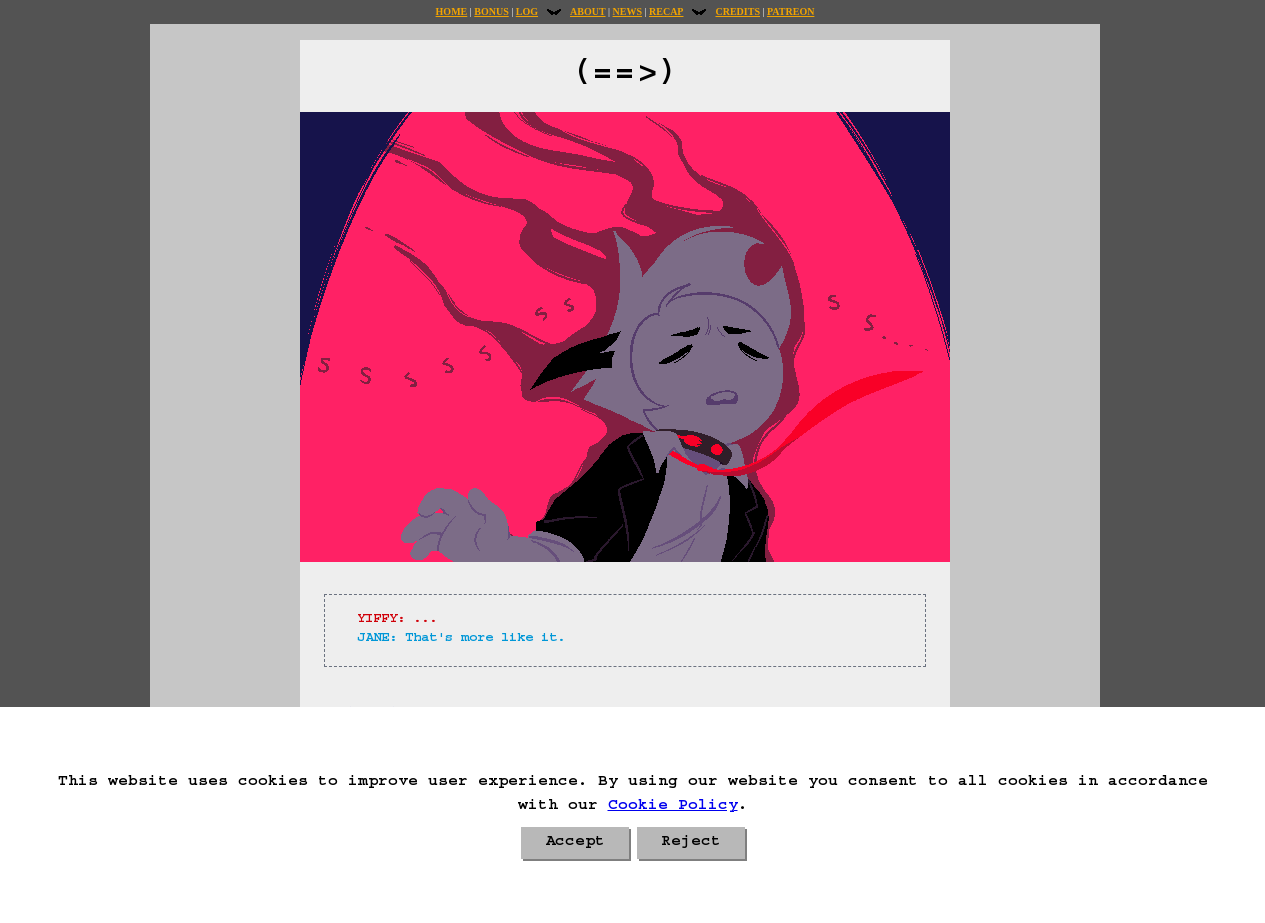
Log (527, 11)
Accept (575, 843)
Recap (666, 11)
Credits (737, 11)
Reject (691, 843)
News (627, 11)
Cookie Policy (673, 807)
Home (452, 11)
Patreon (790, 11)
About (588, 11)
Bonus (491, 11)
